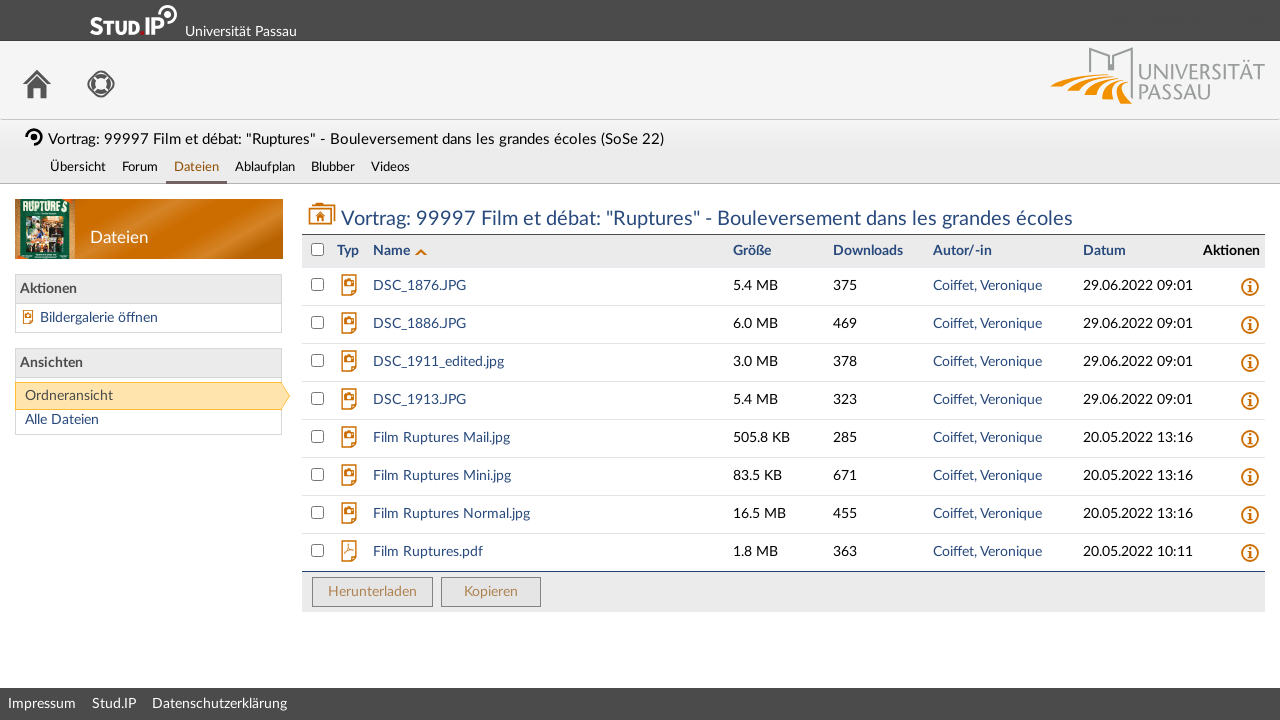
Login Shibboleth (1153, 20)
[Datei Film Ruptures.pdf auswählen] (317, 550)
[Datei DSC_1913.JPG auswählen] (317, 398)
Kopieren (491, 592)
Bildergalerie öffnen (99, 318)
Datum (1104, 251)
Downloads (868, 251)
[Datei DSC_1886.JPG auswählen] (317, 322)
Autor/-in (962, 251)
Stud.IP (114, 704)
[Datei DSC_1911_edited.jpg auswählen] (317, 360)
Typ (348, 251)
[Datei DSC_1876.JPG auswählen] (317, 284)
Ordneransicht (69, 396)
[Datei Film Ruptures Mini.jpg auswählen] (317, 474)
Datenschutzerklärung (219, 704)
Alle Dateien (62, 420)
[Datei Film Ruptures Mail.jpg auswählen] (317, 436)
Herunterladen (372, 592)
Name (393, 251)
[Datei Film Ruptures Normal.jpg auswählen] (317, 512)
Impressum (42, 704)
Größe (752, 251)
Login (1256, 20)
